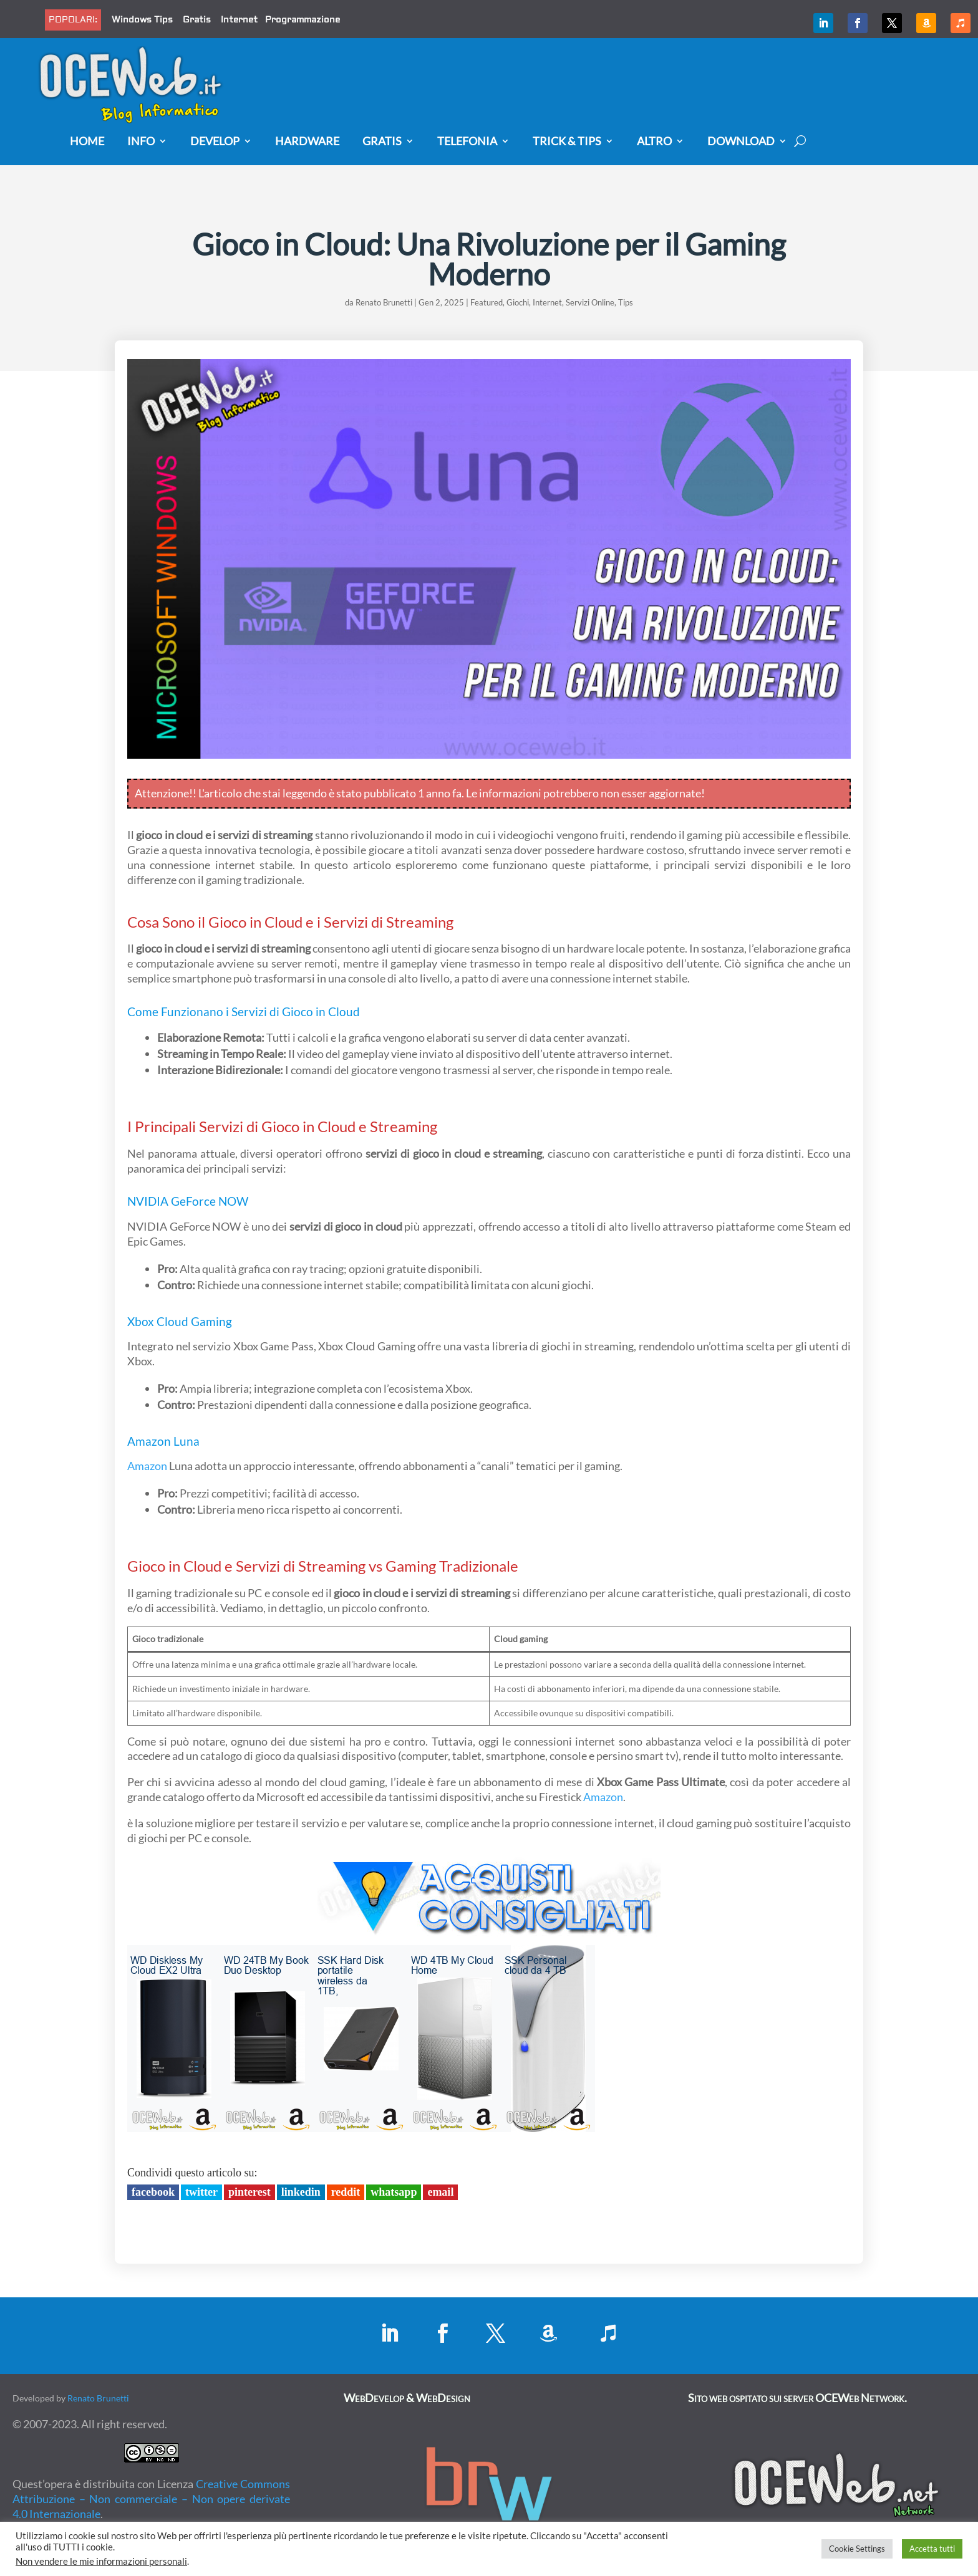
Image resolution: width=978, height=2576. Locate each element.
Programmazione (302, 20)
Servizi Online (590, 302)
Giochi (517, 302)
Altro (654, 141)
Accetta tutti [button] (932, 2549)
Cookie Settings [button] (857, 2549)
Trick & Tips (567, 141)
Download (741, 141)
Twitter (201, 2192)
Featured (486, 302)
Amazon (149, 1441)
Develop (215, 141)
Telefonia (467, 141)
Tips (625, 302)
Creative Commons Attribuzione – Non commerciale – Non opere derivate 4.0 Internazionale (151, 2499)
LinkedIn (301, 2192)
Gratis (197, 20)
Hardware (307, 141)
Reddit (346, 2192)
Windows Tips (142, 20)
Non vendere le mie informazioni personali (101, 2561)
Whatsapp (393, 2192)
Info (141, 141)
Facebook (153, 2192)
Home (87, 141)
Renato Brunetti (384, 302)
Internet (239, 20)
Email (440, 2192)
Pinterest (249, 2192)
